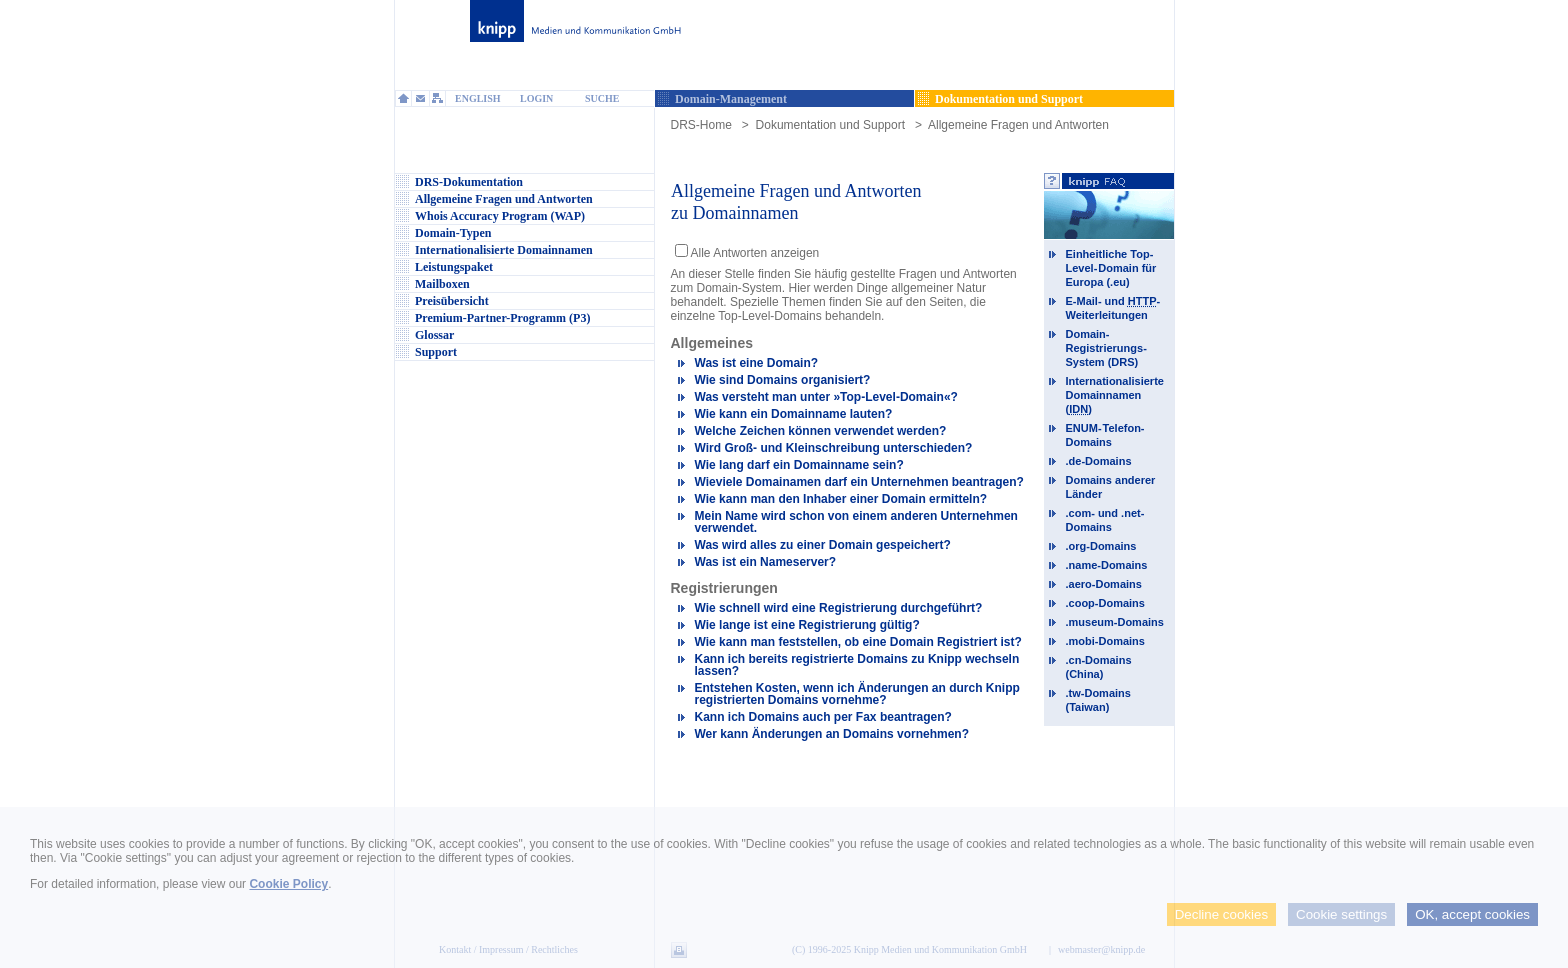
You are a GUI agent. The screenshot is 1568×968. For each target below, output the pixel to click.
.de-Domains (1099, 461)
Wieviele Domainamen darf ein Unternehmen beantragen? (859, 482)
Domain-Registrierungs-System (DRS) (1107, 348)
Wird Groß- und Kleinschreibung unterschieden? (834, 448)
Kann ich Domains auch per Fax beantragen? (823, 717)
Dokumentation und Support (830, 125)
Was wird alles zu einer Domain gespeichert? (823, 545)
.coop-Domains (1105, 603)
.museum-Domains (1115, 622)
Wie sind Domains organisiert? (783, 380)
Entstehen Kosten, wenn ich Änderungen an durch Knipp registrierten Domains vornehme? (857, 694)
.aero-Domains (1104, 584)
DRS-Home (701, 125)
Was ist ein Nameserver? (766, 562)
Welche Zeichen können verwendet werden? (821, 431)
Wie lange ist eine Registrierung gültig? (807, 625)
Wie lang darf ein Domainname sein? (799, 465)
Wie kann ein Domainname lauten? (794, 414)
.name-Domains (1107, 565)
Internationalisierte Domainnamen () (1115, 395)
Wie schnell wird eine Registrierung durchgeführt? (839, 608)
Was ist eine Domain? (757, 363)
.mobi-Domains (1105, 641)
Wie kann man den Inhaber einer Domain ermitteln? (841, 499)
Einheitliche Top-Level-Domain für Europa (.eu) (1111, 268)
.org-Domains (1101, 546)
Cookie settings (1341, 914)
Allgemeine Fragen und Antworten (1018, 125)
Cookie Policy (288, 884)
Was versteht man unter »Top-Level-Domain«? (826, 397)
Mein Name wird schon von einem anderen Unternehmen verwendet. (856, 522)
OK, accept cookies (1472, 914)
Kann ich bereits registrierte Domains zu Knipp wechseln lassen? (857, 665)
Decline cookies (1221, 914)
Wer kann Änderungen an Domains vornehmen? (832, 734)
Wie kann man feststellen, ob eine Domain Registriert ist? (858, 642)
